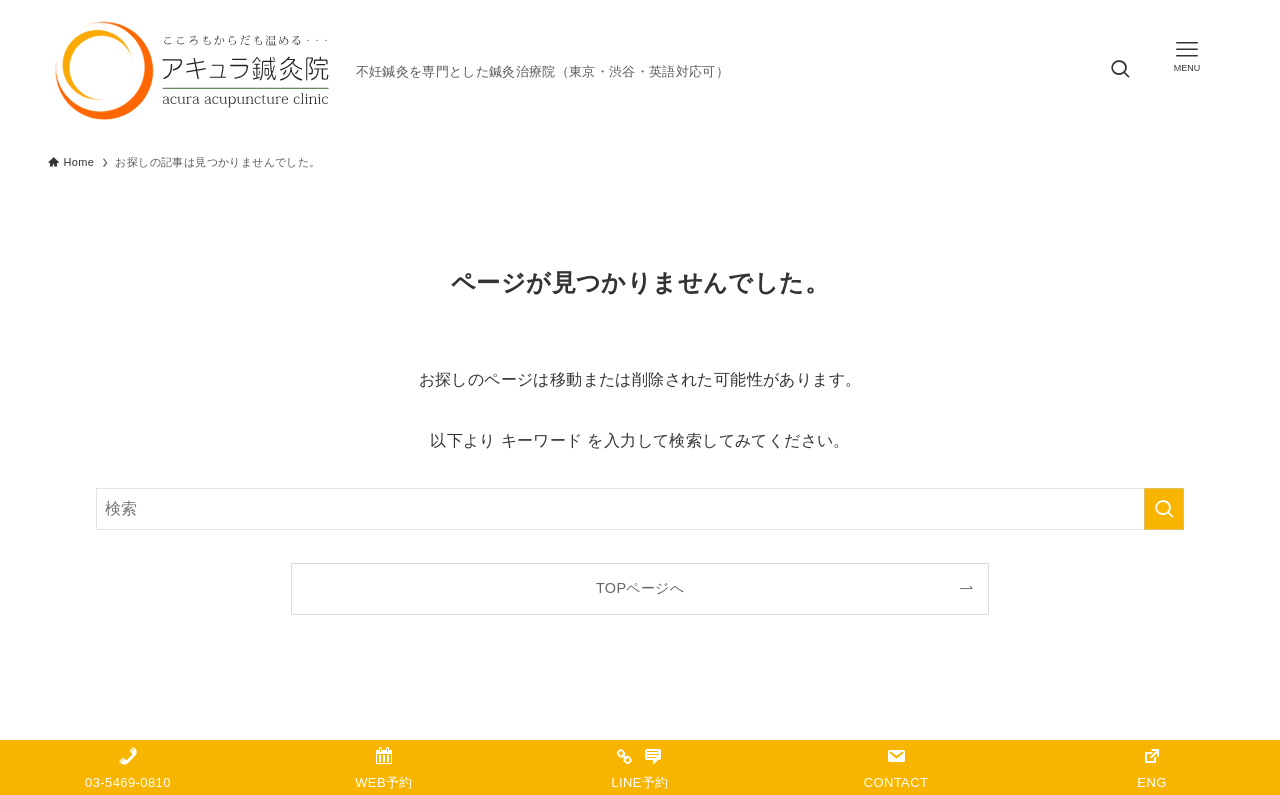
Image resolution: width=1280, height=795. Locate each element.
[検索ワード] (640, 509)
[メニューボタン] (1187, 56)
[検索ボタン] (1120, 71)
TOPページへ (640, 588)
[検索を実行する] (1164, 509)
